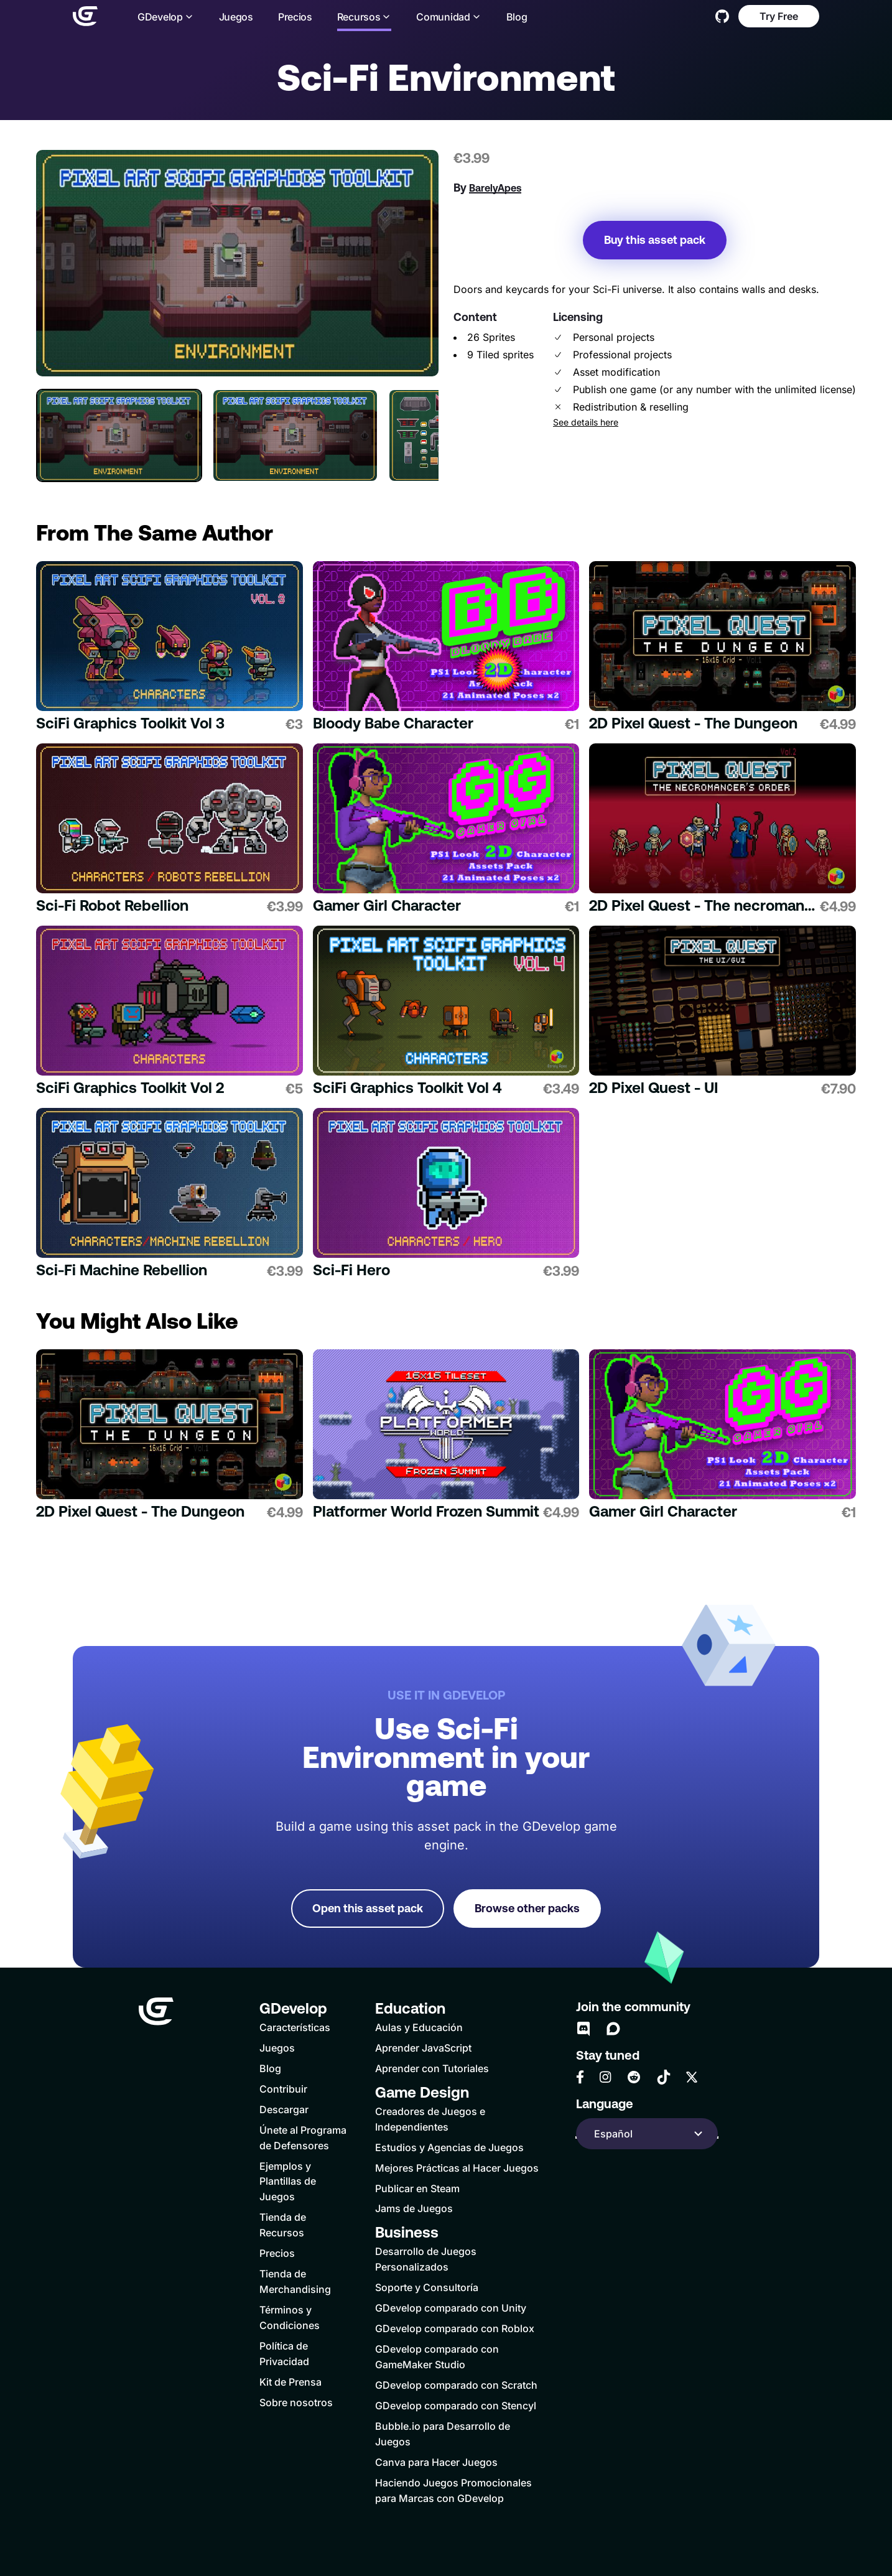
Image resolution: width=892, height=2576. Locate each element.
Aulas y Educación (419, 2027)
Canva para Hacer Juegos (436, 2462)
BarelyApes (495, 187)
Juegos (236, 17)
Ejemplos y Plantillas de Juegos (287, 2181)
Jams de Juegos (414, 2208)
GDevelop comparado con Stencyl (455, 2405)
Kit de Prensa (290, 2382)
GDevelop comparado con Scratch (456, 2385)
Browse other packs (527, 1908)
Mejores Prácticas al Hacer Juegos (457, 2168)
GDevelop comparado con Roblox (454, 2328)
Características (294, 2027)
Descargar (284, 2109)
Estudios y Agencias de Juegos (449, 2147)
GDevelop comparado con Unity (450, 2308)
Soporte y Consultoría (426, 2287)
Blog (516, 17)
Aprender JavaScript (423, 2048)
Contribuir (283, 2089)
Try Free (779, 16)
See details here (585, 422)
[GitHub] (722, 16)
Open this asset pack (367, 1908)
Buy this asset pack (654, 239)
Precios (295, 17)
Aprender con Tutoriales (432, 2068)
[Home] (85, 16)
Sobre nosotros (296, 2402)
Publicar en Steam (417, 2188)
